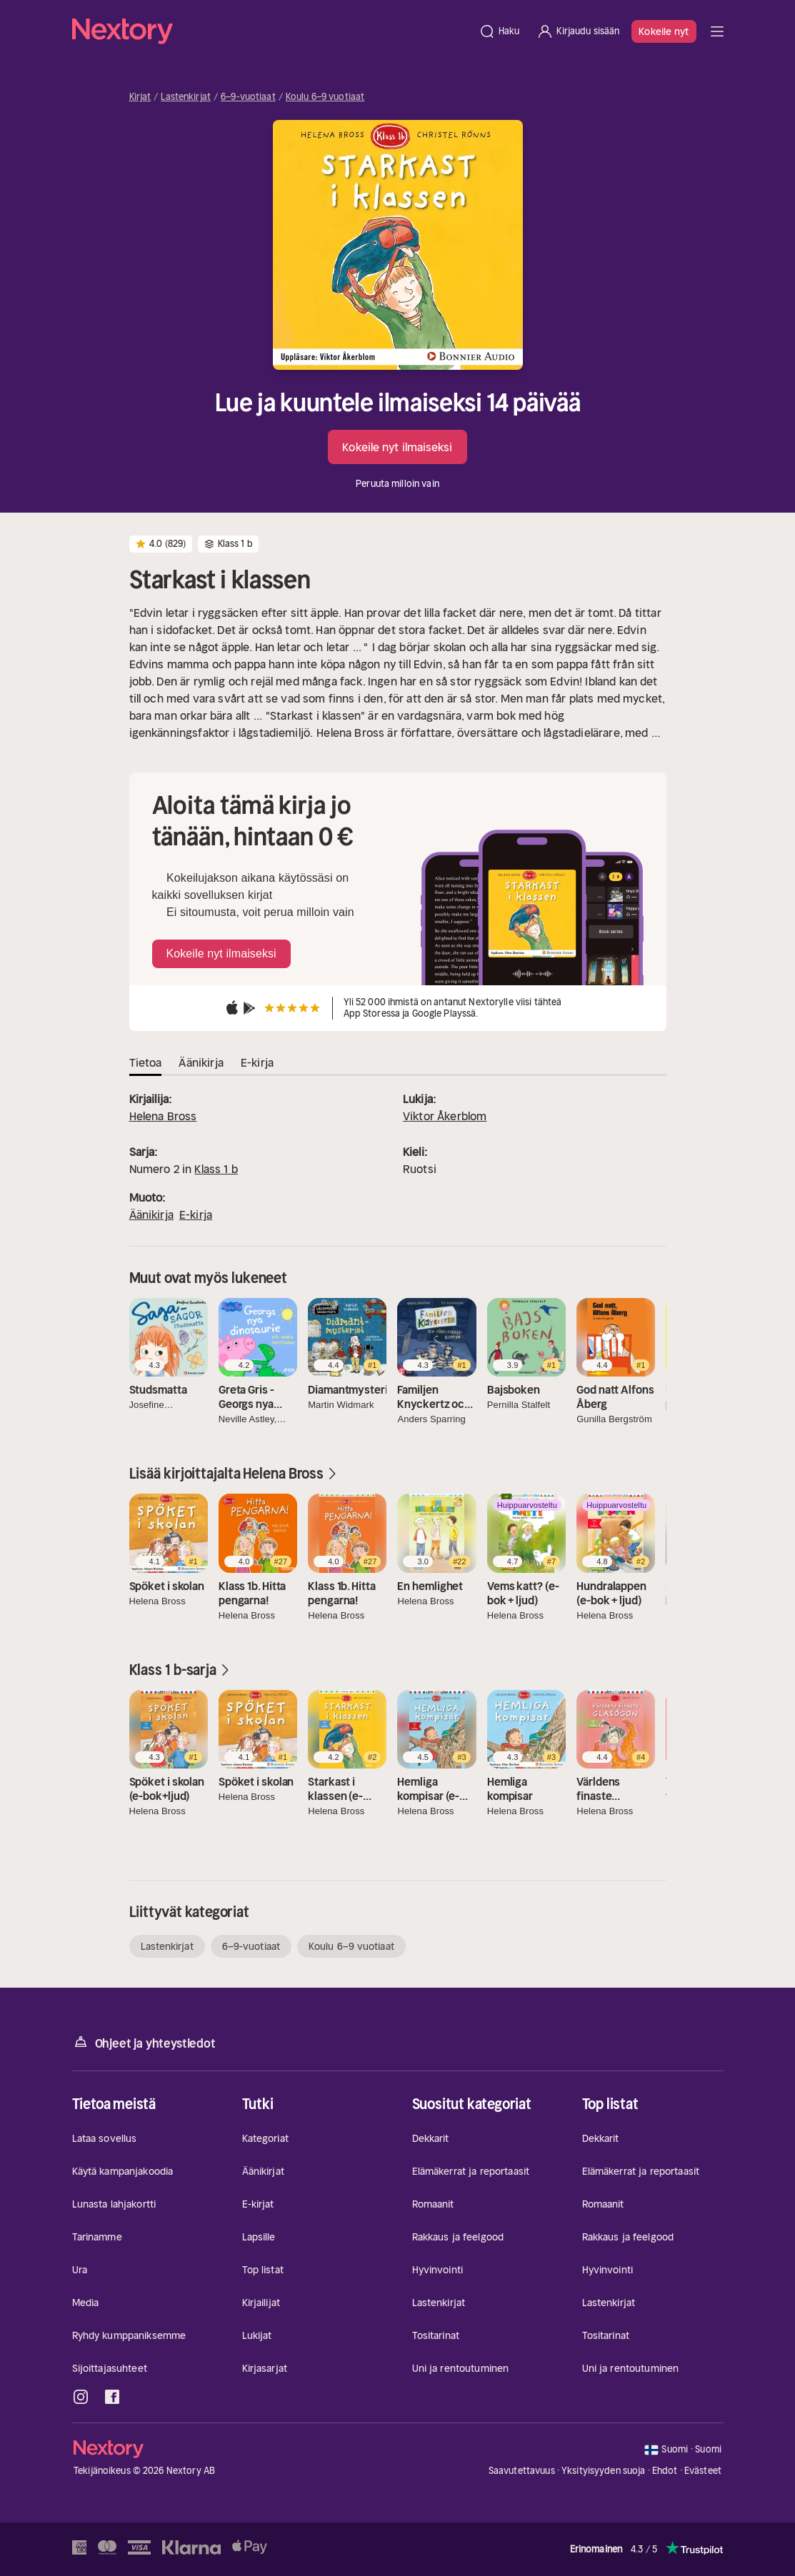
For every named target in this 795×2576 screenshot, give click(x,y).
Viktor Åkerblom (444, 1116)
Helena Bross (163, 1116)
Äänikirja (151, 1214)
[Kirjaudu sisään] (578, 31)
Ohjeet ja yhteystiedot (144, 2042)
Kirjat (140, 97)
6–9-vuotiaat (248, 97)
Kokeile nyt (664, 31)
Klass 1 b (215, 1169)
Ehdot (665, 2471)
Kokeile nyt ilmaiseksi (397, 447)
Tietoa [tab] (145, 1062)
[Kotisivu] (271, 31)
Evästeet (702, 2471)
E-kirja (195, 1214)
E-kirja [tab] (257, 1062)
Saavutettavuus (522, 2471)
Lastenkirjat (186, 97)
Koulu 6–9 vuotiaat (325, 97)
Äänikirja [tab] (201, 1062)
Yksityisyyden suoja (603, 2471)
